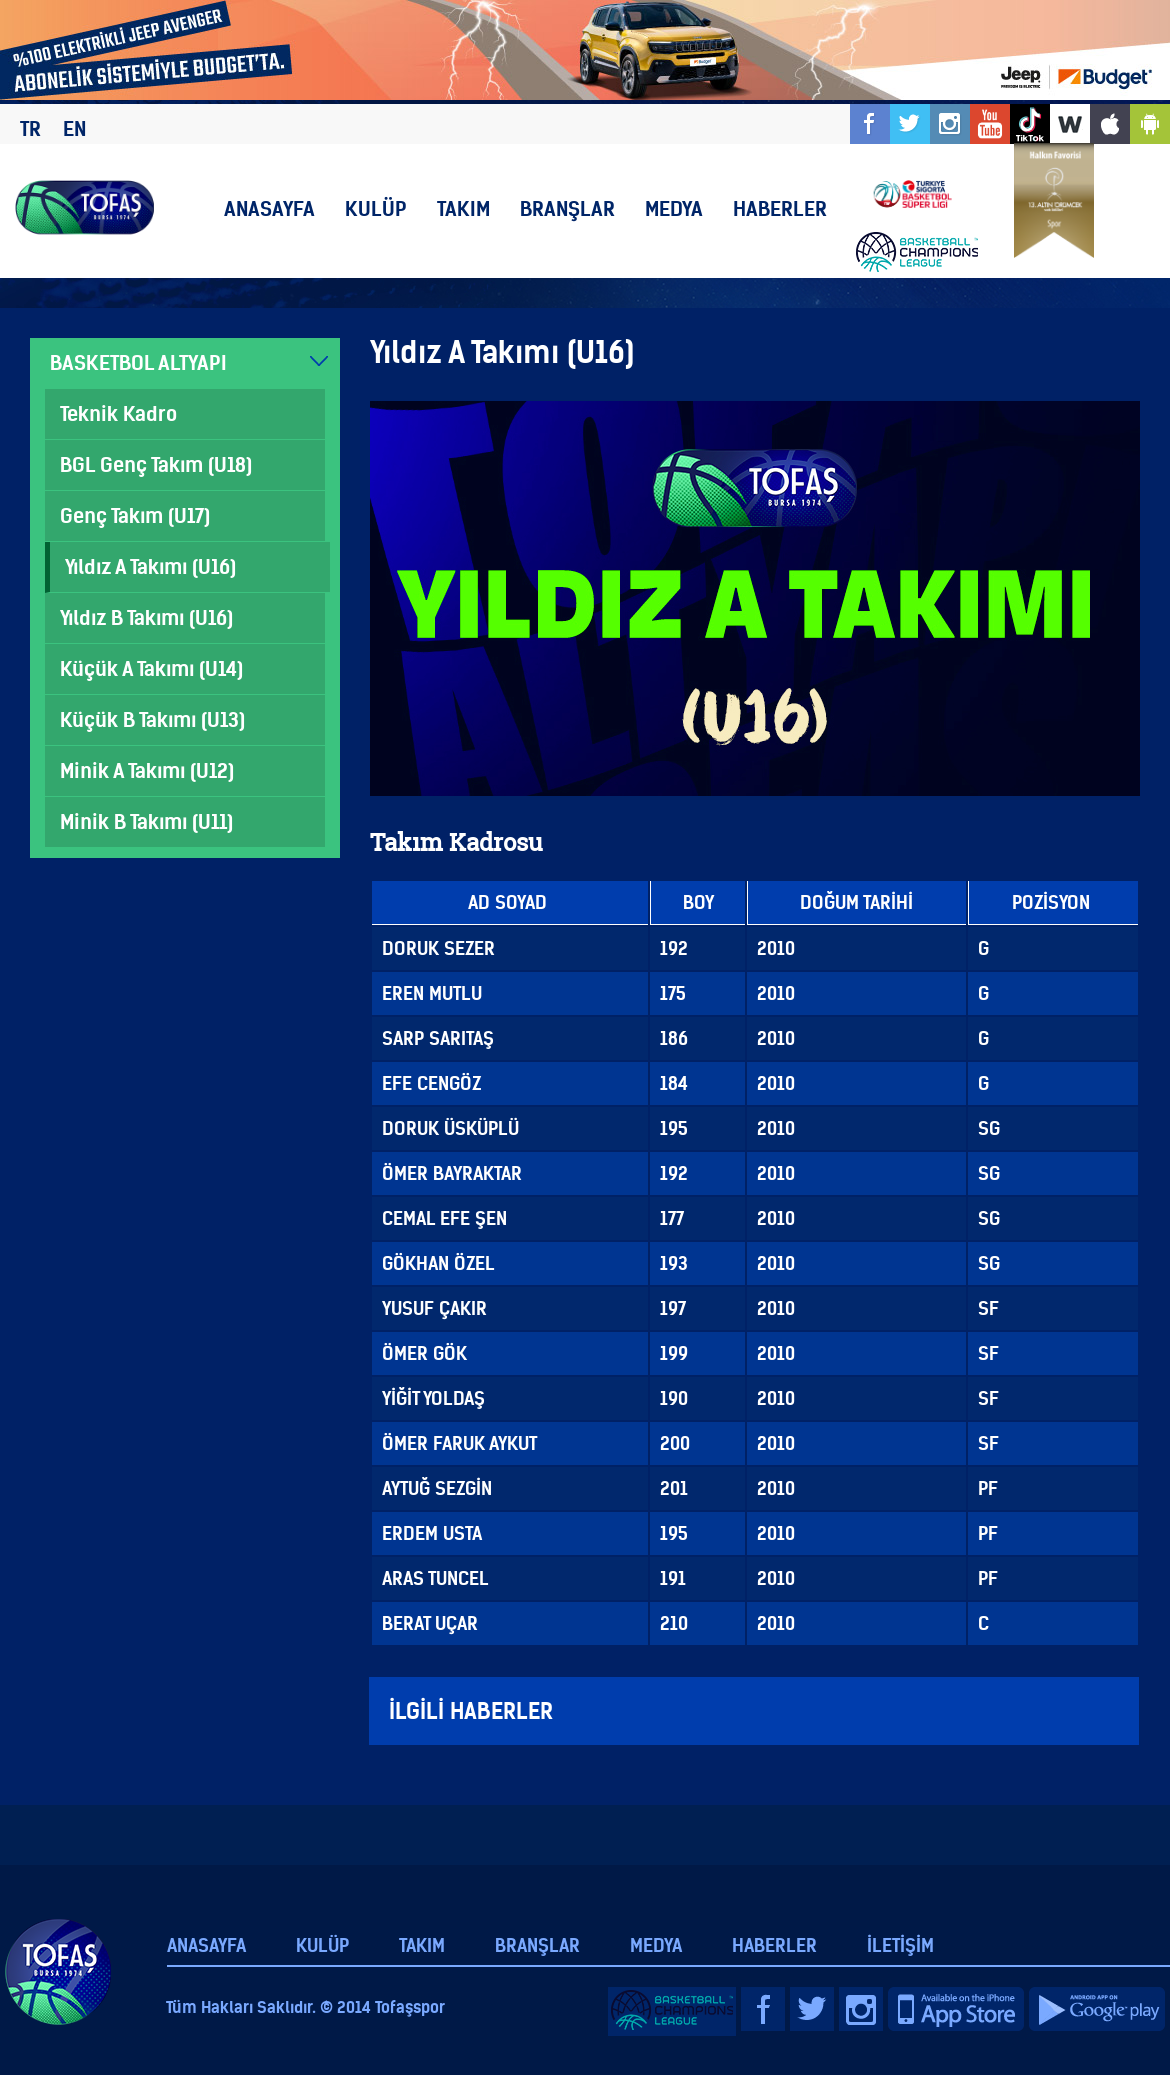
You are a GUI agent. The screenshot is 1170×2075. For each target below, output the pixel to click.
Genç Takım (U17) (135, 515)
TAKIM (463, 208)
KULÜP (376, 208)
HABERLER (780, 208)
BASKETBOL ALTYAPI (138, 362)
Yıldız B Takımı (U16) (146, 617)
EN (74, 128)
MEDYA (674, 208)
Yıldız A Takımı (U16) (150, 566)
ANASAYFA (269, 208)
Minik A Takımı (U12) (147, 770)
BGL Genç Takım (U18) (156, 464)
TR (30, 128)
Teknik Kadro (118, 413)
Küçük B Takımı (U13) (152, 719)
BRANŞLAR (567, 208)
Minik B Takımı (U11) (146, 821)
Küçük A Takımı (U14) (151, 668)
